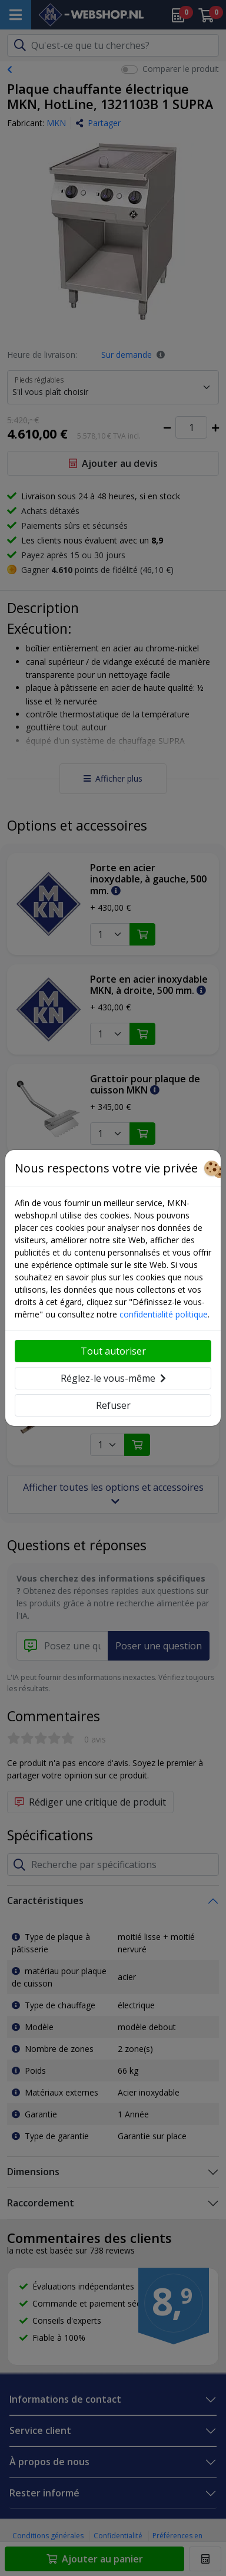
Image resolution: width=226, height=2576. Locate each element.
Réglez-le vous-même (113, 1378)
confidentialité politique (163, 1314)
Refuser (113, 1405)
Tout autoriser (113, 1351)
